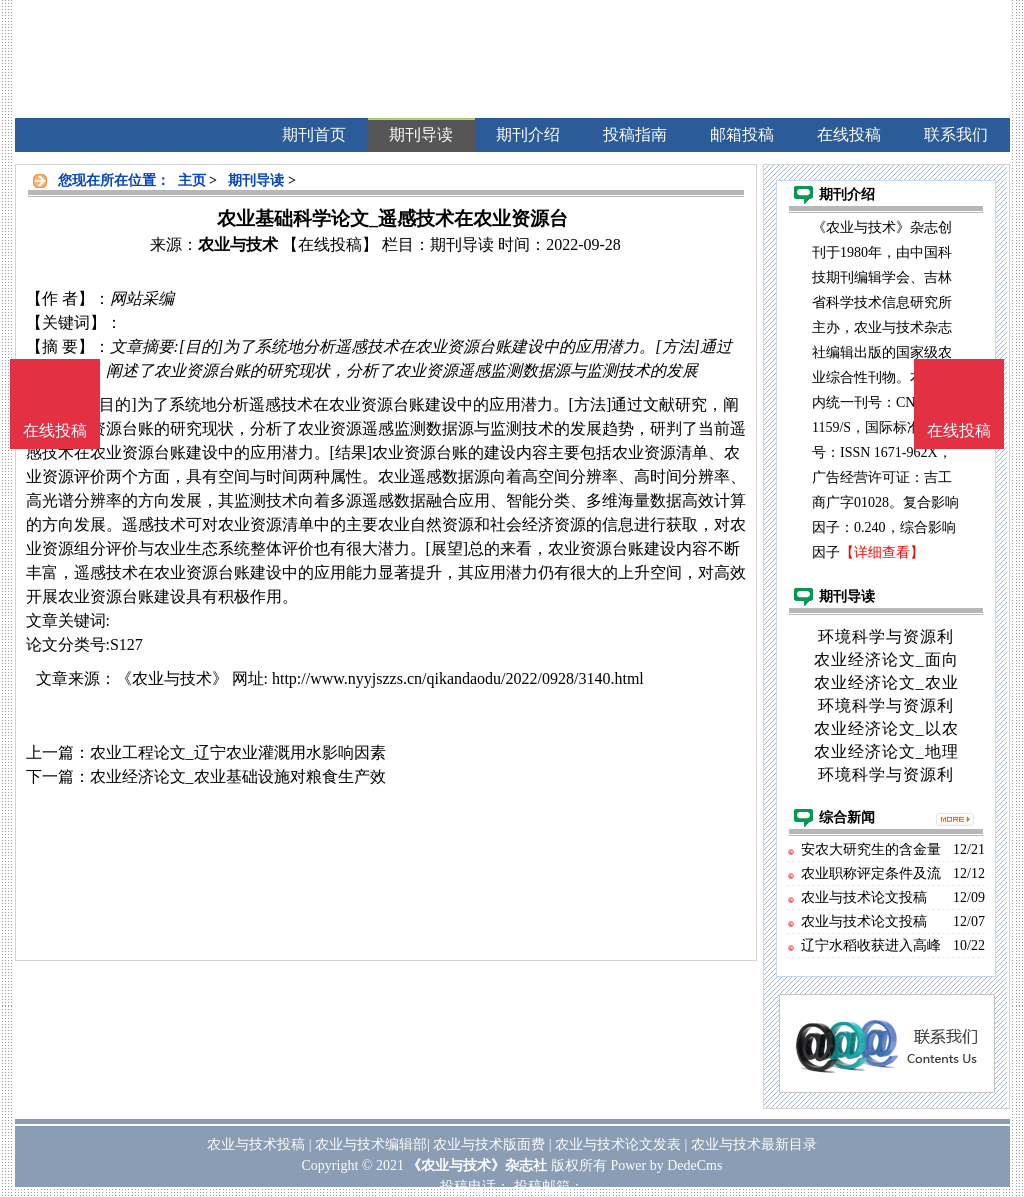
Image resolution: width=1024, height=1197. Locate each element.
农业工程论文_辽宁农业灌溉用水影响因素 (238, 752)
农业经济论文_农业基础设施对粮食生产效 (238, 776)
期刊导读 (256, 180)
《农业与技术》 (172, 678)
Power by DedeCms (666, 1165)
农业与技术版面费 (489, 1144)
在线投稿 (959, 430)
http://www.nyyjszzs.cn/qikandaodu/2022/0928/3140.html (458, 678)
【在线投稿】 (330, 244)
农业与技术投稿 (256, 1144)
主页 (192, 180)
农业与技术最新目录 (754, 1144)
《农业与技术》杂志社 (477, 1165)
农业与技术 (238, 244)
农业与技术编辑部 (371, 1144)
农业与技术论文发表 (618, 1144)
